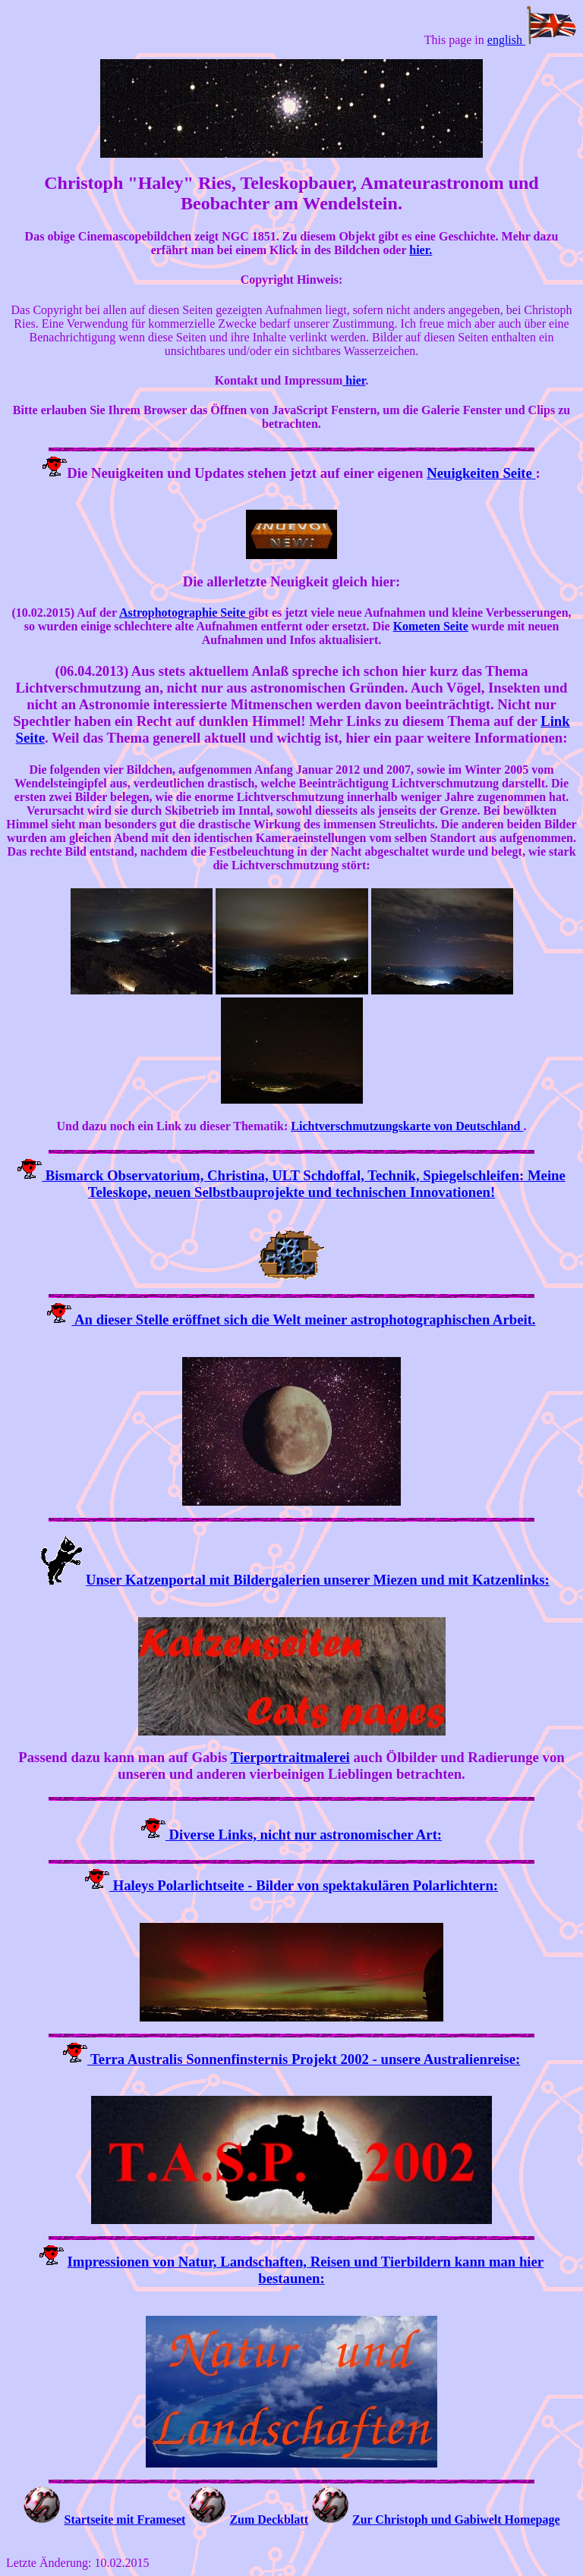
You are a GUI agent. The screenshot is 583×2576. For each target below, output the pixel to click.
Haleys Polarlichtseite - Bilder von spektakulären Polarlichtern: (303, 1885)
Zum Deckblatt (268, 2519)
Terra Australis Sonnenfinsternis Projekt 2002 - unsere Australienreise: (303, 2059)
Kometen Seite (430, 626)
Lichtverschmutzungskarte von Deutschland (407, 1126)
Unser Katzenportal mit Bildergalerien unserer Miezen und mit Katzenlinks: (318, 1580)
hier (353, 380)
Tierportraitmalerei (290, 1757)
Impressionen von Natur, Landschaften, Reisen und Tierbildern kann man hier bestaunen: (306, 2270)
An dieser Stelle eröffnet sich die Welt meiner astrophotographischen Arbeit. (303, 1319)
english (532, 39)
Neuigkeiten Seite (481, 473)
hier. (420, 249)
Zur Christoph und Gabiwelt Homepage (456, 2519)
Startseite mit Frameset (124, 2519)
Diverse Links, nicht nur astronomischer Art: (303, 1834)
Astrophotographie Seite (183, 612)
